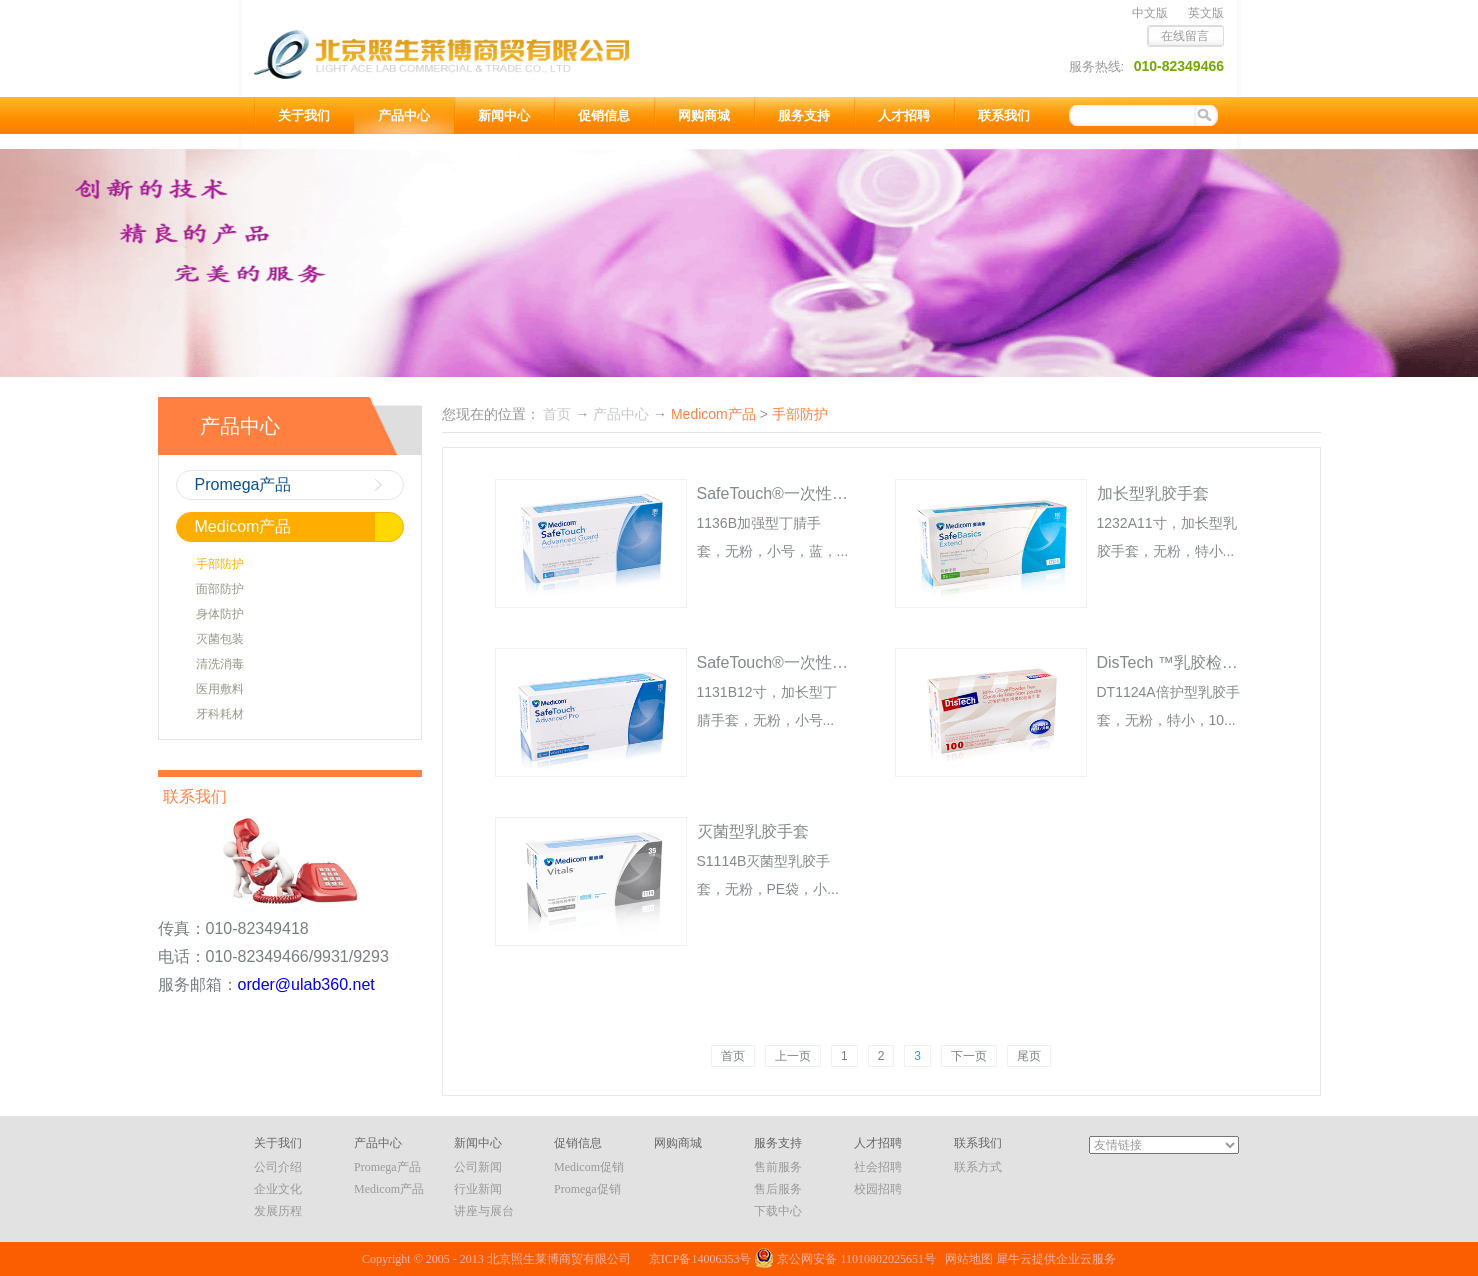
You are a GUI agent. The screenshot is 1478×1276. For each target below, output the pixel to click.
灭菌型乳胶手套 (753, 831)
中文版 (1150, 13)
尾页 (1029, 1056)
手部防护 (800, 414)
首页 (733, 1056)
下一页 (969, 1056)
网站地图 (966, 1259)
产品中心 (621, 414)
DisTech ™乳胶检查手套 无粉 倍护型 (1228, 662)
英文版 (1206, 13)
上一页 (793, 1056)
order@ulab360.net (306, 984)
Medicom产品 (713, 414)
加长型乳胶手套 (1153, 493)
